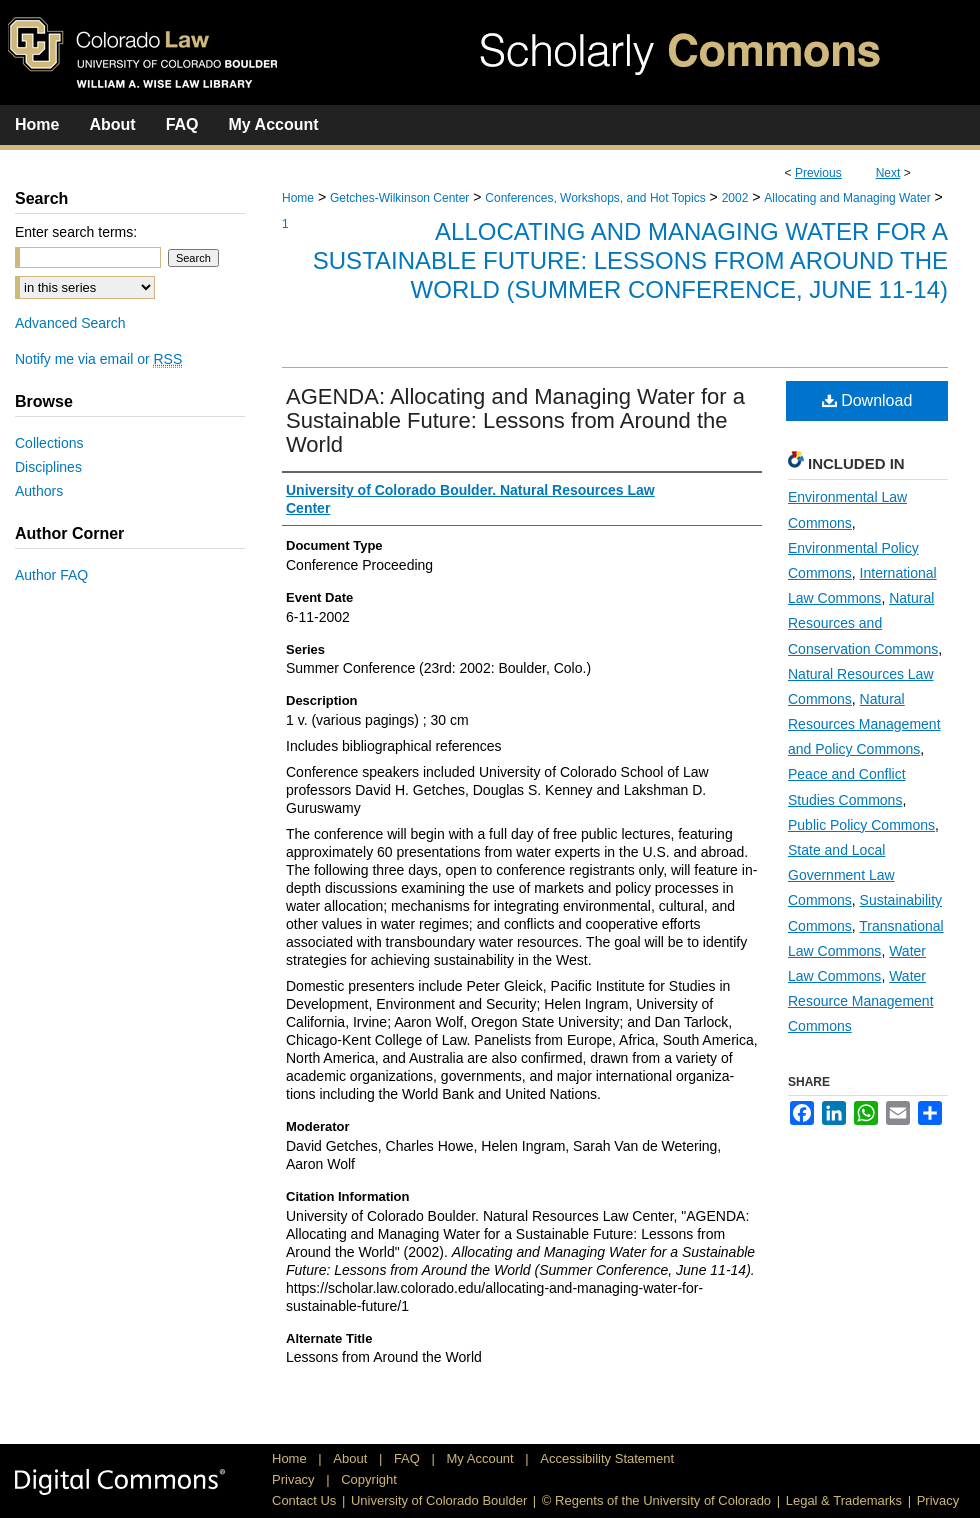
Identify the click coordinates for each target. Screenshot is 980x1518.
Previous (818, 173)
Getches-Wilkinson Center (399, 198)
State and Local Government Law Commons (841, 875)
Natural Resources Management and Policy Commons (864, 724)
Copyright (369, 1479)
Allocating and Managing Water (847, 198)
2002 (735, 198)
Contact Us (304, 1500)
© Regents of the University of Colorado (656, 1500)
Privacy (295, 1479)
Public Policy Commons (861, 825)
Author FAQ (51, 575)
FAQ (409, 1458)
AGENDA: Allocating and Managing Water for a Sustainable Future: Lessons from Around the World (515, 420)
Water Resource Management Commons (861, 1001)
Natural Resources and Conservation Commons (863, 623)
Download (867, 400)
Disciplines (48, 467)
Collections (49, 443)
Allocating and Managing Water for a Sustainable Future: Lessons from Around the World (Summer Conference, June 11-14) (630, 260)
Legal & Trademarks (844, 1500)
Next (888, 173)
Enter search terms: (76, 232)
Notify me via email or (98, 359)
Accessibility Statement (607, 1458)
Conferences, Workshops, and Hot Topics (595, 198)
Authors (39, 491)
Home (298, 198)
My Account (482, 1458)
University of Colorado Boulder (439, 1500)
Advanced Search (70, 323)
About (352, 1458)
